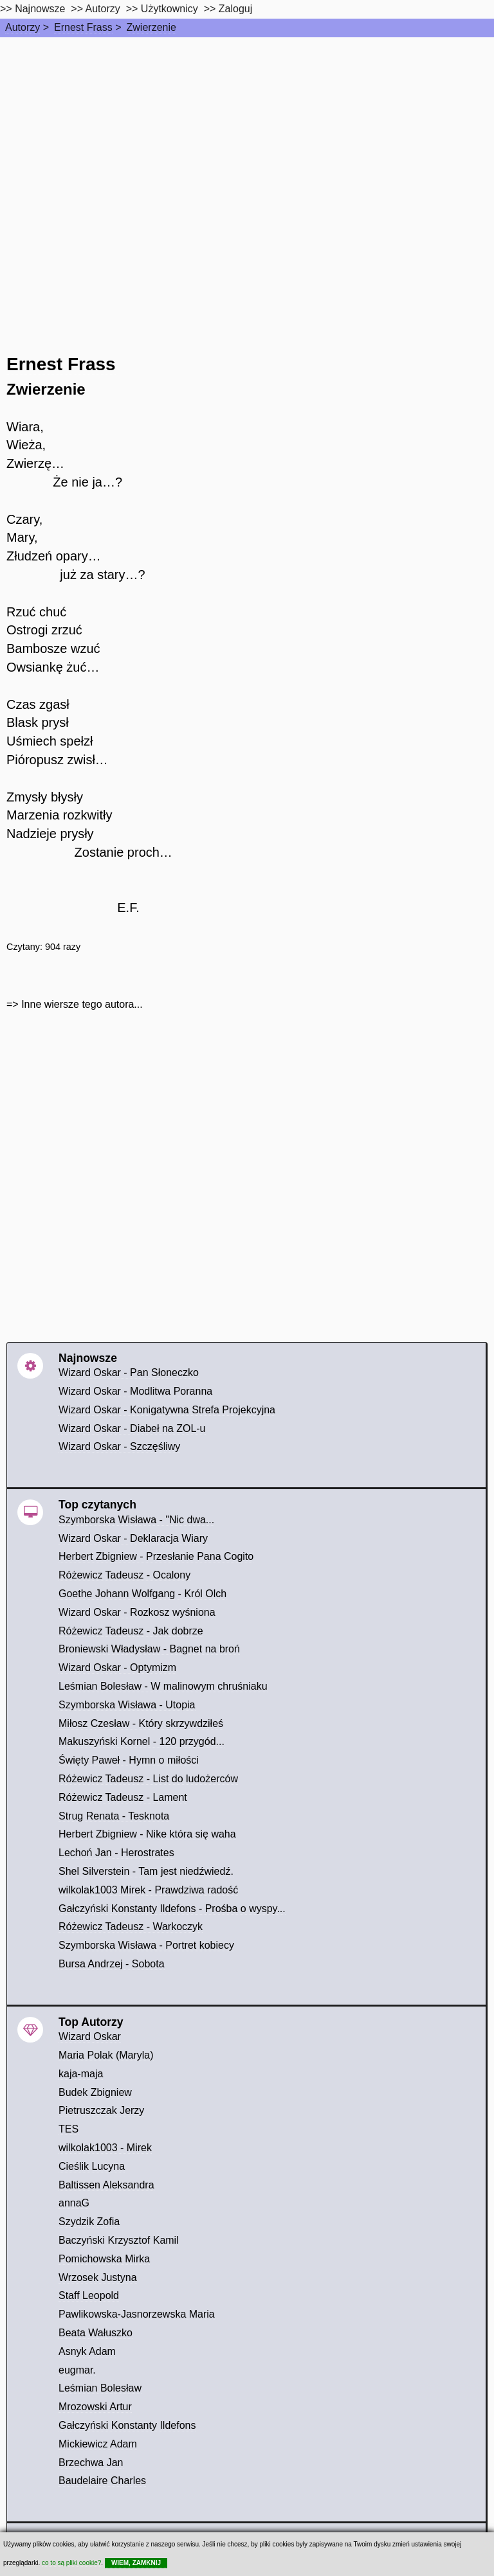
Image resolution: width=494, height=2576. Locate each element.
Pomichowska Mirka (104, 2258)
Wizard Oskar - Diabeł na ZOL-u (132, 1428)
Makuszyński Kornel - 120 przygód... (141, 1741)
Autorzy (22, 27)
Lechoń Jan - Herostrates (116, 1852)
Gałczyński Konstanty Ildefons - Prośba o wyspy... (172, 1908)
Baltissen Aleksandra (106, 2184)
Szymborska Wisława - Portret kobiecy (146, 1945)
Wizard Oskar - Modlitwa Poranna (135, 1391)
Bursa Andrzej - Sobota (112, 1963)
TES (68, 2129)
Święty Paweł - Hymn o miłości (129, 1760)
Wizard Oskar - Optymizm (117, 1667)
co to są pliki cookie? (71, 2562)
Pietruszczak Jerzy (101, 2110)
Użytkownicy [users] (169, 8)
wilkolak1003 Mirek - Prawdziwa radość (148, 1889)
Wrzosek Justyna (98, 2277)
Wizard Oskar (90, 2036)
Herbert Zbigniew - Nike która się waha (147, 1834)
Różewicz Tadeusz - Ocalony (124, 1575)
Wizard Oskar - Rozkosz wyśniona (137, 1612)
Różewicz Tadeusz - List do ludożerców (148, 1778)
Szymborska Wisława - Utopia (127, 1704)
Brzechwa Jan (91, 2462)
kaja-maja (81, 2073)
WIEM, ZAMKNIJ (136, 2562)
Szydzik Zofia (89, 2221)
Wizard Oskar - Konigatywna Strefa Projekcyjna (167, 1409)
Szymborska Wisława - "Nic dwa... (136, 1519)
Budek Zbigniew (95, 2092)
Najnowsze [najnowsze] (40, 8)
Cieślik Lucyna (92, 2166)
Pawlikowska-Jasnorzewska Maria (137, 2314)
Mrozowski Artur (95, 2406)
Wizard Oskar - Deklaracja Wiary (133, 1538)
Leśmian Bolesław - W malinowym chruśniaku (163, 1686)
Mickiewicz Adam (98, 2443)
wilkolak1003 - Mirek (105, 2147)
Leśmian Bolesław (100, 2388)
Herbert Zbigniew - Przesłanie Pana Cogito (156, 1556)
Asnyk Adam (87, 2351)
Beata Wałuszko (96, 2332)
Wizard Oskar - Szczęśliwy (119, 1446)
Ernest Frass (83, 27)
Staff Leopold (89, 2295)
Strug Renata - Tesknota (114, 1816)
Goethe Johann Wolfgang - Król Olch (142, 1593)
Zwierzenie (151, 27)
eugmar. (77, 2370)
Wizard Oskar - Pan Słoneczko (129, 1372)
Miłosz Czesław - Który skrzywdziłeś (141, 1723)
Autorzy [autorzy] (103, 8)
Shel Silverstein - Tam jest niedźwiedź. (146, 1871)
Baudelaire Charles (102, 2480)
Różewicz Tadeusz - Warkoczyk (131, 1926)
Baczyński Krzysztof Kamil (119, 2240)
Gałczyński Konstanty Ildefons (127, 2425)
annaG (74, 2202)
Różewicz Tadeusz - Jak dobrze (131, 1630)
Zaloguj (235, 8)
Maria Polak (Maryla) (106, 2055)
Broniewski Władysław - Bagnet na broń (149, 1648)
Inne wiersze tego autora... (82, 1004)
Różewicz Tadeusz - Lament (123, 1797)
